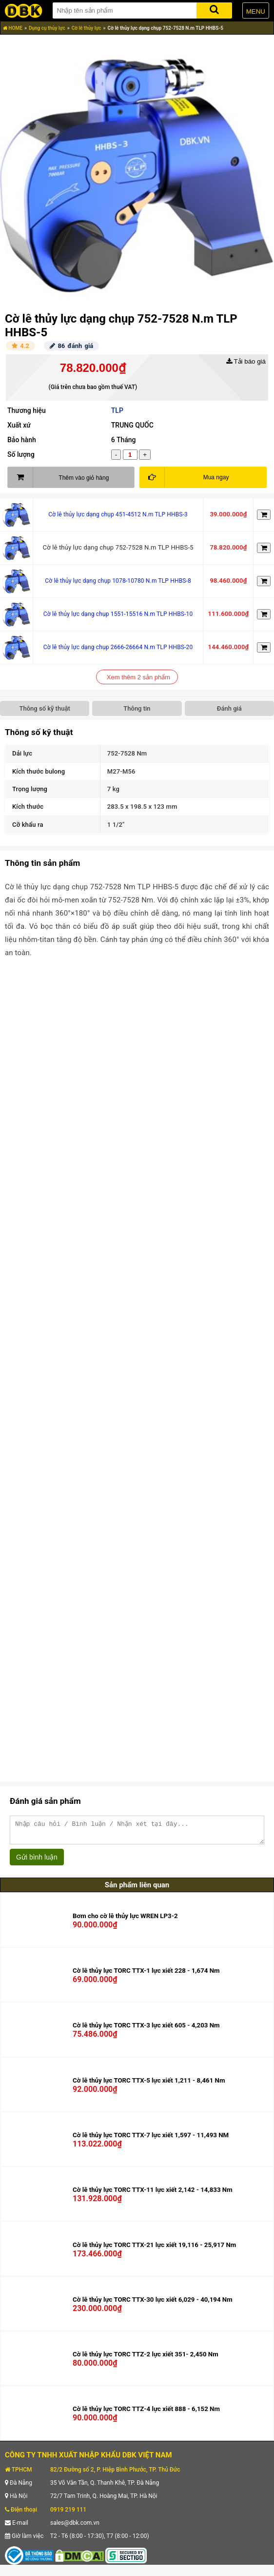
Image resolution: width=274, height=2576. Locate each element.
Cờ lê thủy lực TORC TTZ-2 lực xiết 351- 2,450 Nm (145, 2358)
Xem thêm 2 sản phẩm (138, 677)
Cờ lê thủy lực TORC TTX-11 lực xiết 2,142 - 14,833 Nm (153, 2194)
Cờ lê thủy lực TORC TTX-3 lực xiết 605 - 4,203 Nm (146, 2029)
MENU (255, 11)
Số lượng (21, 454)
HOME (12, 28)
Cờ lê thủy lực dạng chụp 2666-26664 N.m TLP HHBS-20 (118, 647)
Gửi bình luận (37, 1861)
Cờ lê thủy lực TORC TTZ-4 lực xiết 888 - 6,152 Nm (146, 2413)
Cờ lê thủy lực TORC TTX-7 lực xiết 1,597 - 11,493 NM (151, 2139)
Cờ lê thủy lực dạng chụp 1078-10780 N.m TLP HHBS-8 (118, 580)
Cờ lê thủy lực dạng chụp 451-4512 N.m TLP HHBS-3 (118, 514)
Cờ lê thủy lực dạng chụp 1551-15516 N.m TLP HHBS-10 (118, 614)
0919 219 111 (68, 2514)
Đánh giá (229, 708)
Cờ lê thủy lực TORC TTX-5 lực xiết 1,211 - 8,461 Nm (149, 2084)
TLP (117, 410)
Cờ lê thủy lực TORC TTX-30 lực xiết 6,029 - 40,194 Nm (153, 2304)
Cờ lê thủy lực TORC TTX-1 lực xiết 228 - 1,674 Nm (146, 1975)
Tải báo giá (246, 361)
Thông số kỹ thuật (45, 708)
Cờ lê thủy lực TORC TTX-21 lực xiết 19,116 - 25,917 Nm (154, 2249)
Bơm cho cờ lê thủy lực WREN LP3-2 (125, 1920)
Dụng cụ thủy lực (47, 28)
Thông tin (136, 708)
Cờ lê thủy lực (86, 28)
